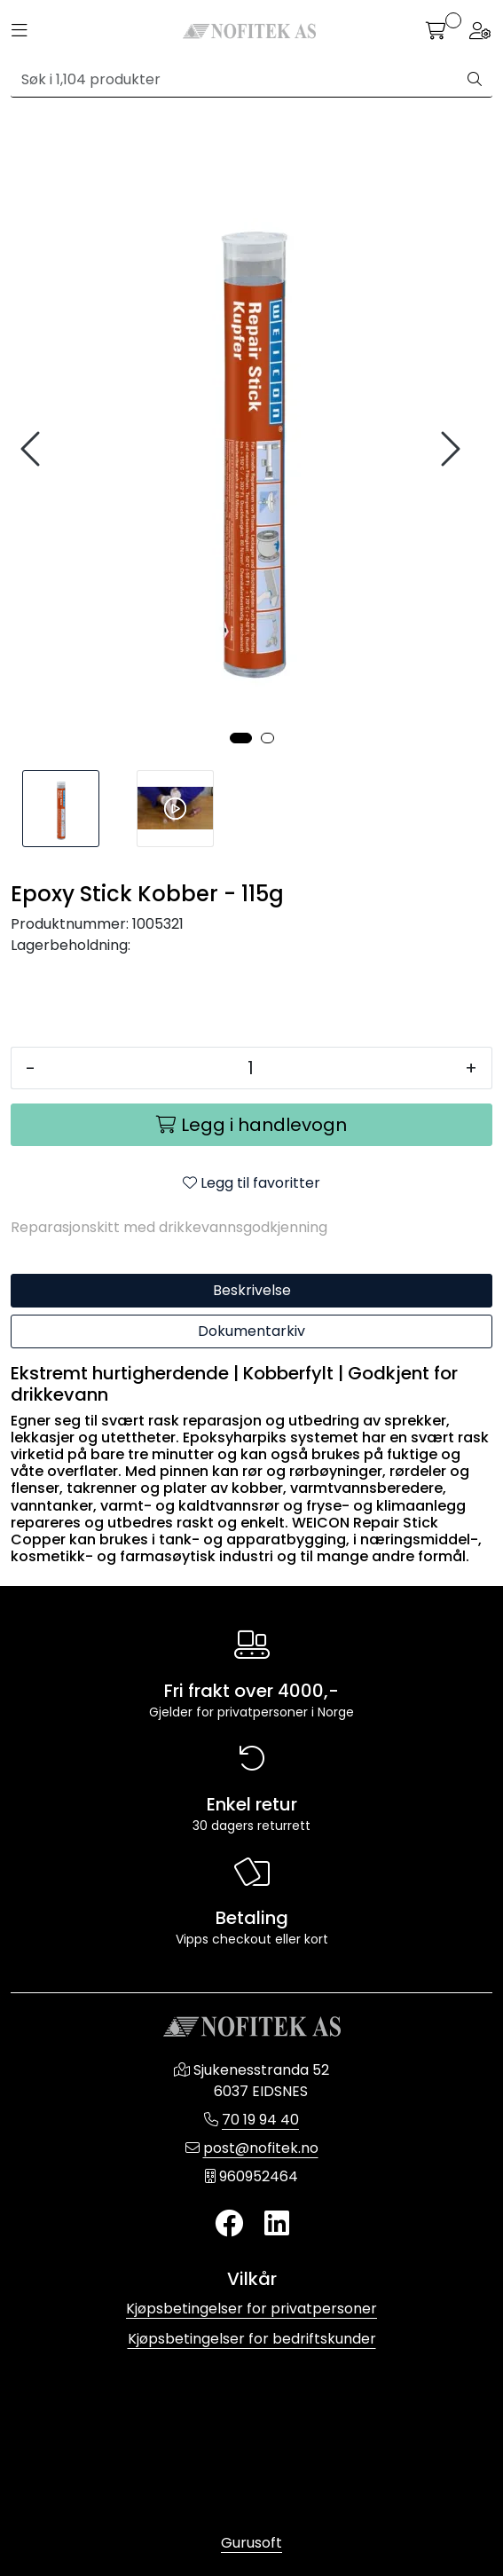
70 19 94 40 (260, 2119)
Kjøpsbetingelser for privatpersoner (251, 2308)
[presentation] (33, 449)
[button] (241, 738)
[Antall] (250, 1068)
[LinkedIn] (276, 2224)
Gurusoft (251, 2543)
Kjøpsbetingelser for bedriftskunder (252, 2339)
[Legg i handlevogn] (251, 1124)
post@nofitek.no (260, 2148)
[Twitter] (229, 2224)
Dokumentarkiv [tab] (251, 1331)
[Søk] (234, 80)
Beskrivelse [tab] (252, 1290)
